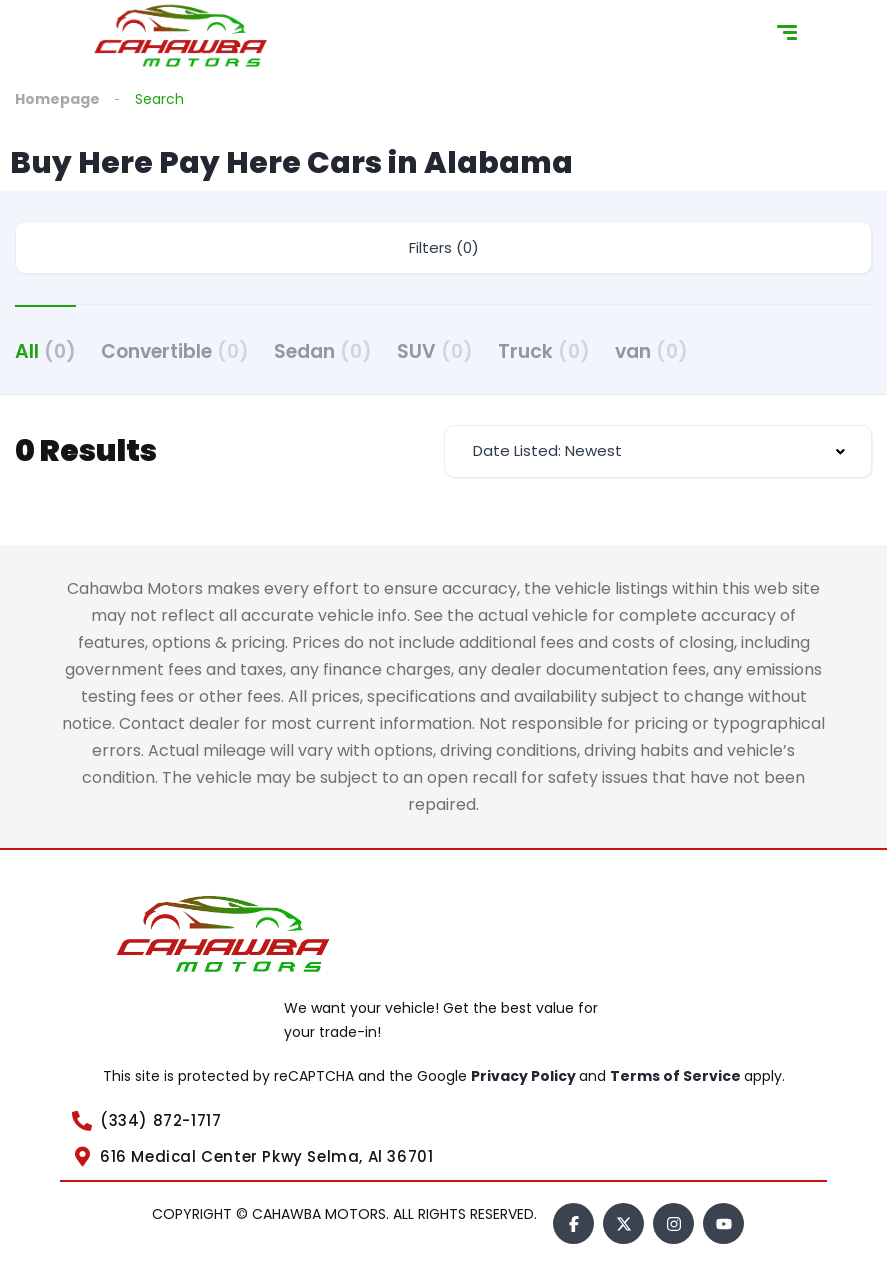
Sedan (323, 351)
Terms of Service (677, 1076)
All (45, 351)
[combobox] (658, 451)
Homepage (57, 99)
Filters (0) (444, 247)
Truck (544, 351)
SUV (435, 351)
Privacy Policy (525, 1076)
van (651, 351)
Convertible (175, 351)
